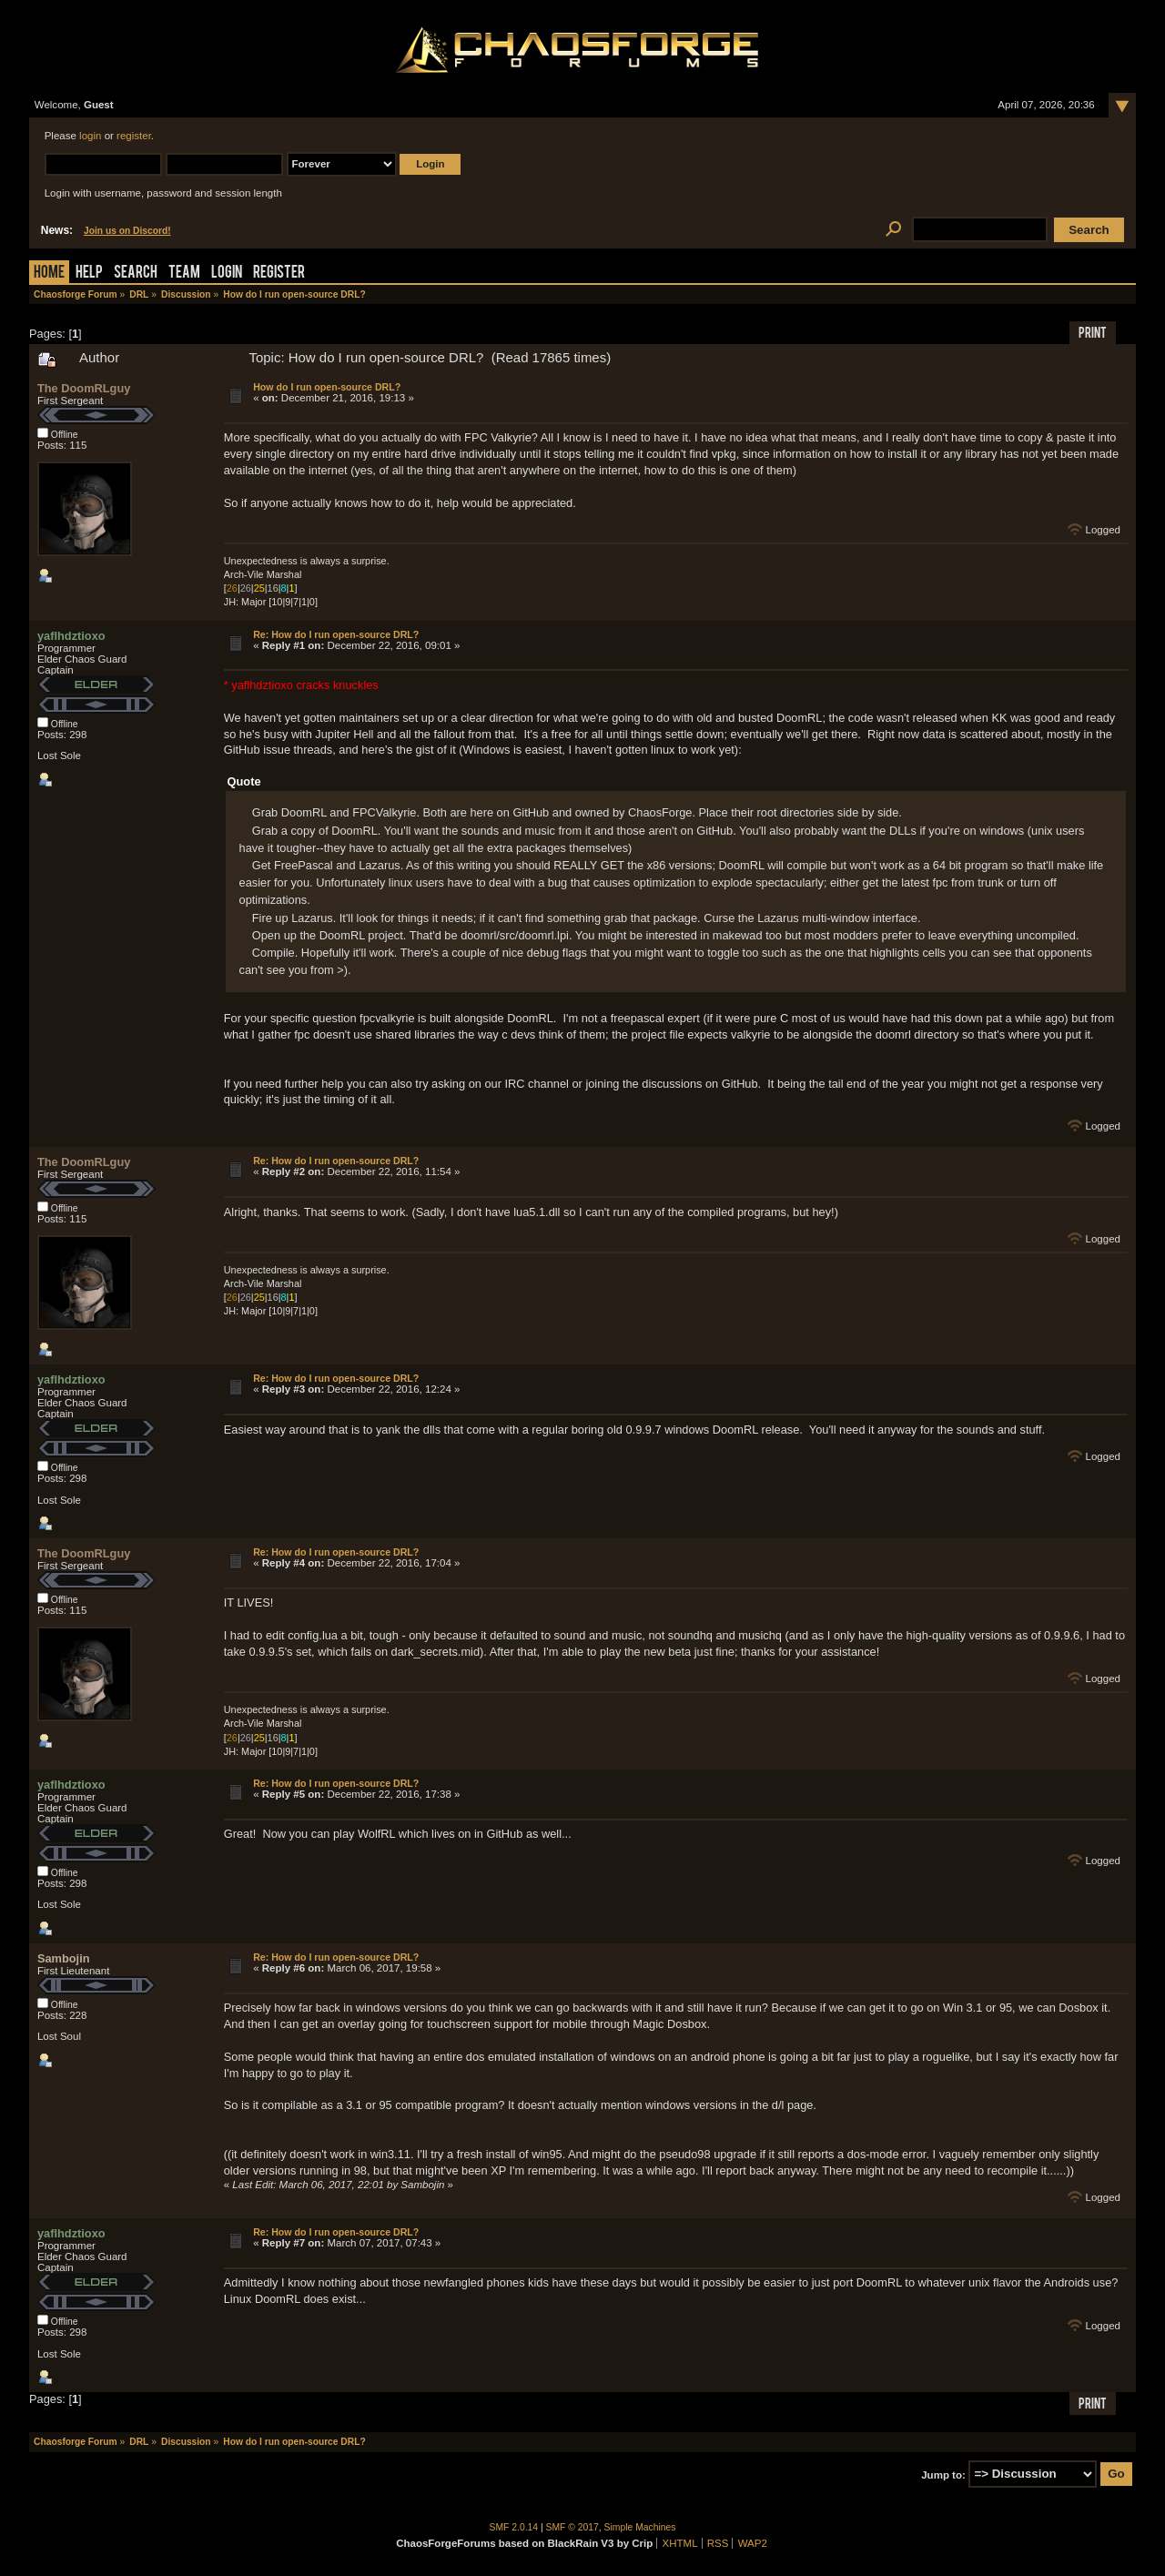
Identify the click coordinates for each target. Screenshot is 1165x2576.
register (133, 135)
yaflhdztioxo (71, 636)
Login (226, 273)
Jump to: (943, 2474)
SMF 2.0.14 (514, 2527)
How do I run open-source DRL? (326, 386)
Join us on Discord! (127, 231)
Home (49, 273)
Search (135, 273)
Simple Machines (640, 2527)
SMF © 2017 (572, 2527)
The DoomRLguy (83, 388)
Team (184, 273)
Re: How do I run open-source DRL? (336, 634)
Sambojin (63, 1958)
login (90, 135)
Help (89, 273)
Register (279, 273)
